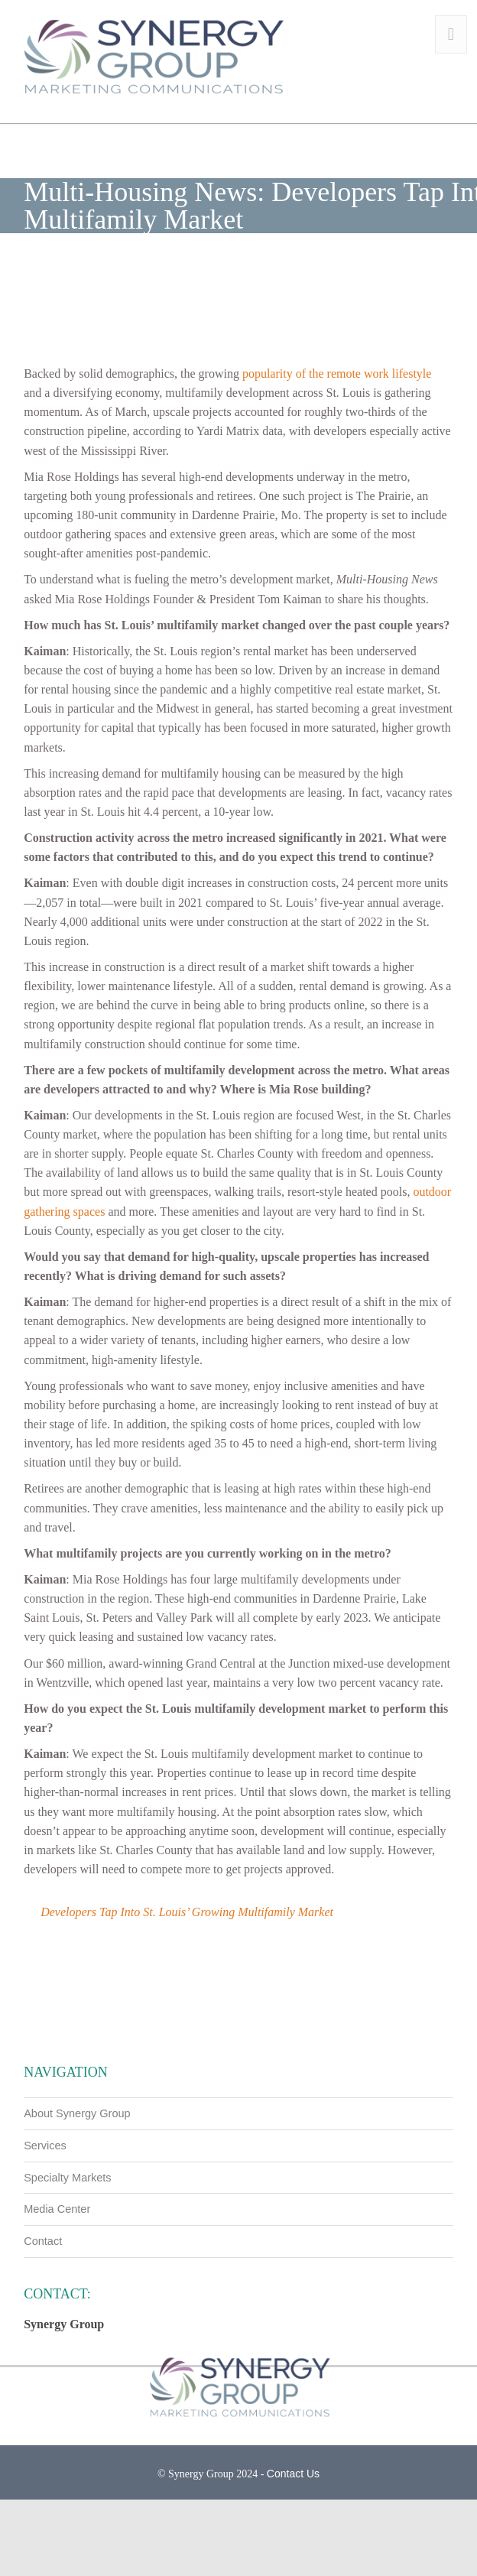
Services (45, 2145)
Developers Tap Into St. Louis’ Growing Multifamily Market (187, 1911)
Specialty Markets (67, 2178)
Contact (43, 2241)
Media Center (57, 2209)
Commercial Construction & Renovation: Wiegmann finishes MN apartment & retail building (131, 2023)
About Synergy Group (77, 2113)
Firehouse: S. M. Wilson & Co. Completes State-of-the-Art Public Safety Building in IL (345, 2023)
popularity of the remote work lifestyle (336, 373)
